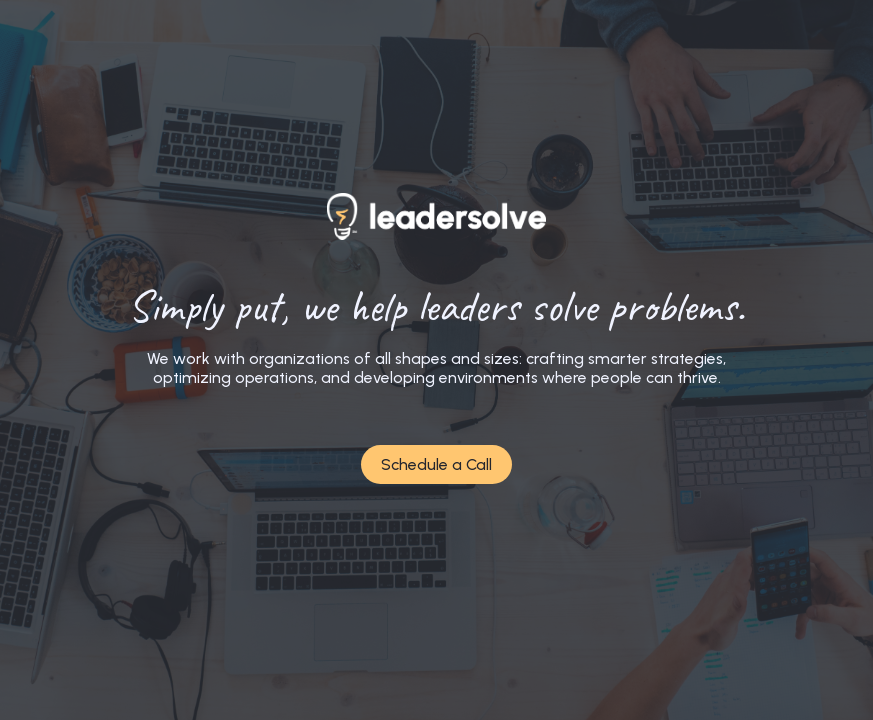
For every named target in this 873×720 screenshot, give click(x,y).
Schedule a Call (436, 464)
